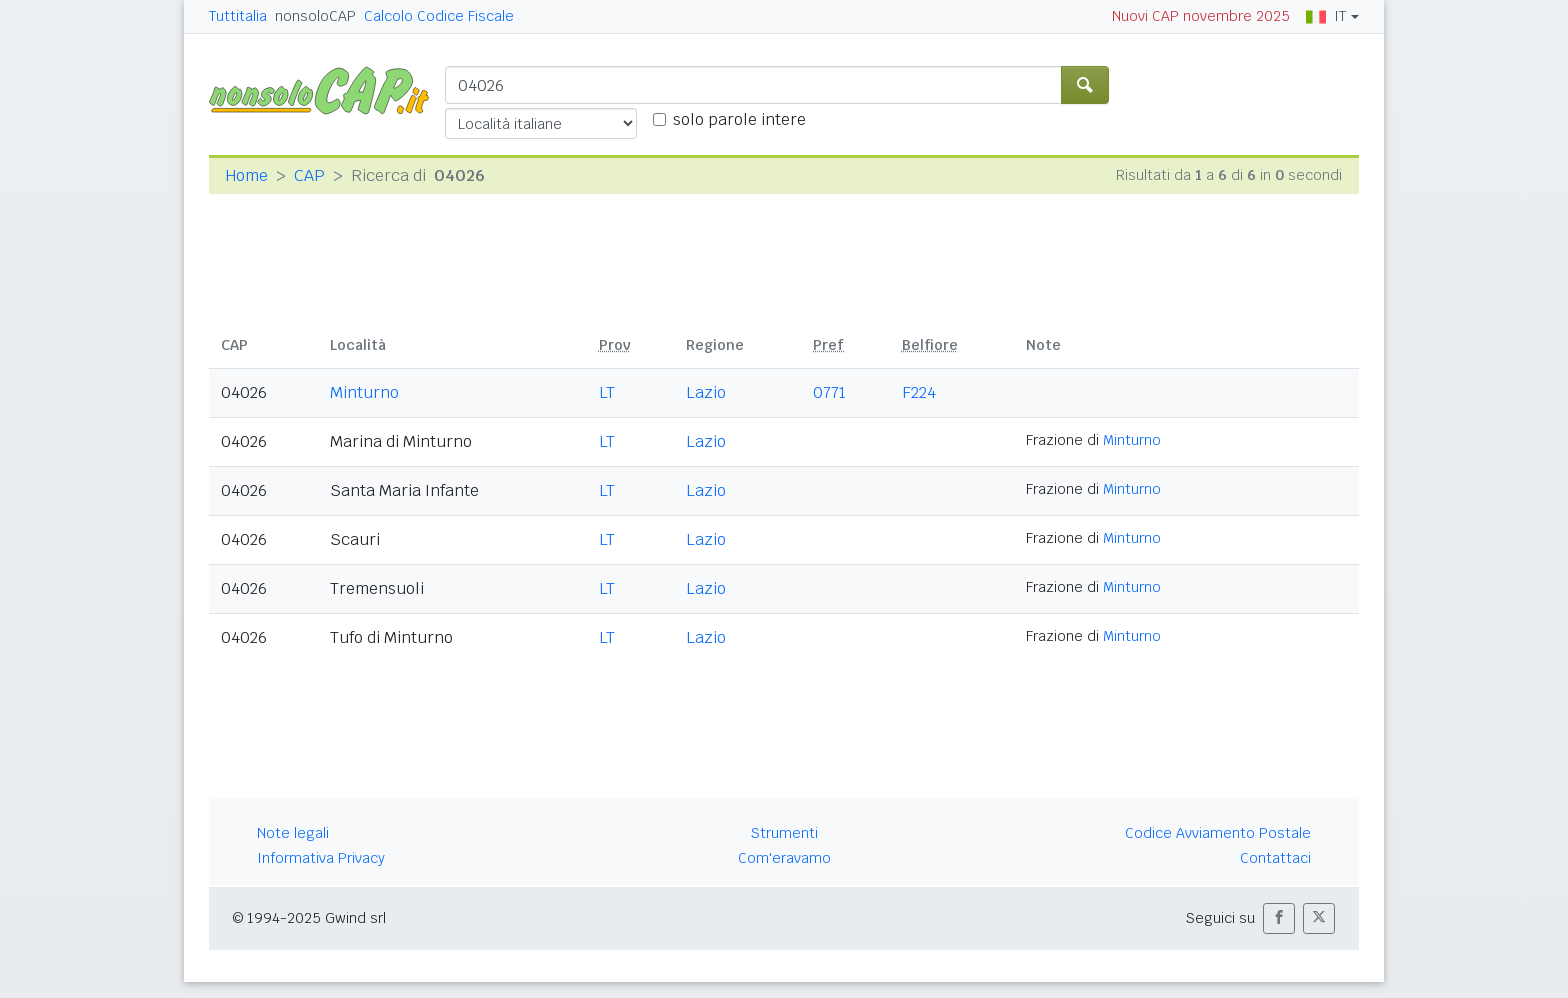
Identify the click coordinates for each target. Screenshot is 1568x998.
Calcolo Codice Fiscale (439, 16)
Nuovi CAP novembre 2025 (1201, 16)
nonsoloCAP (315, 16)
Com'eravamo (784, 858)
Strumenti (784, 833)
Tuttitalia (238, 16)
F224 (919, 392)
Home (246, 175)
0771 (829, 392)
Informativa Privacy (321, 858)
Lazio (706, 392)
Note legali (293, 833)
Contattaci (1275, 858)
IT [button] (1326, 16)
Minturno (364, 392)
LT (607, 392)
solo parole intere (739, 119)
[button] (1279, 918)
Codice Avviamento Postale (1218, 833)
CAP (309, 175)
